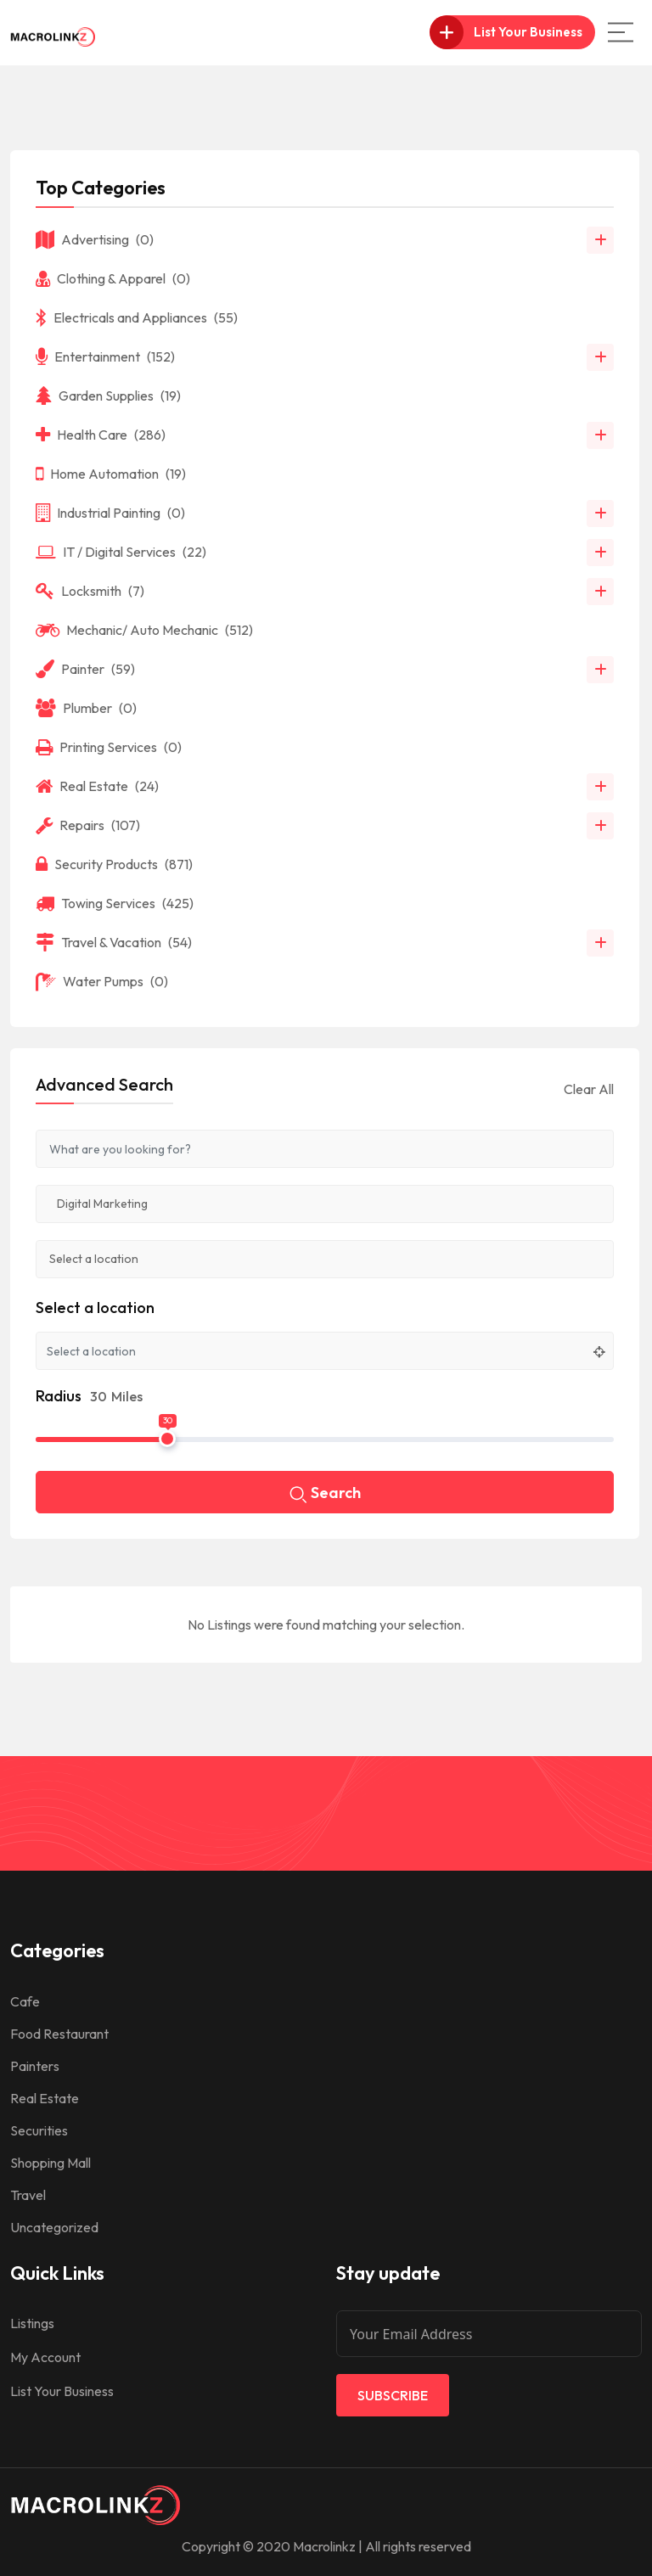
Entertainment (105, 356)
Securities (39, 2130)
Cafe (25, 2001)
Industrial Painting (110, 512)
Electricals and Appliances (137, 317)
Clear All (589, 1088)
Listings (32, 2323)
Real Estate (97, 786)
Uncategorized (54, 2227)
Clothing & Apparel (113, 278)
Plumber (86, 708)
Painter (85, 669)
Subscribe (392, 2395)
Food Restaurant (59, 2033)
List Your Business (62, 2390)
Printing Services (109, 747)
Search (325, 1494)
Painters (34, 2065)
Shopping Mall (50, 2162)
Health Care (101, 434)
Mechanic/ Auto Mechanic (144, 630)
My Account (45, 2357)
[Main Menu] (620, 32)
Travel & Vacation (114, 942)
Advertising (95, 239)
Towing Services (115, 903)
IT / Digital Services (121, 551)
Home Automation (111, 473)
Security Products (114, 864)
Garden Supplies (108, 395)
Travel (28, 2194)
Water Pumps (102, 981)
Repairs (88, 825)
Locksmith (90, 590)
